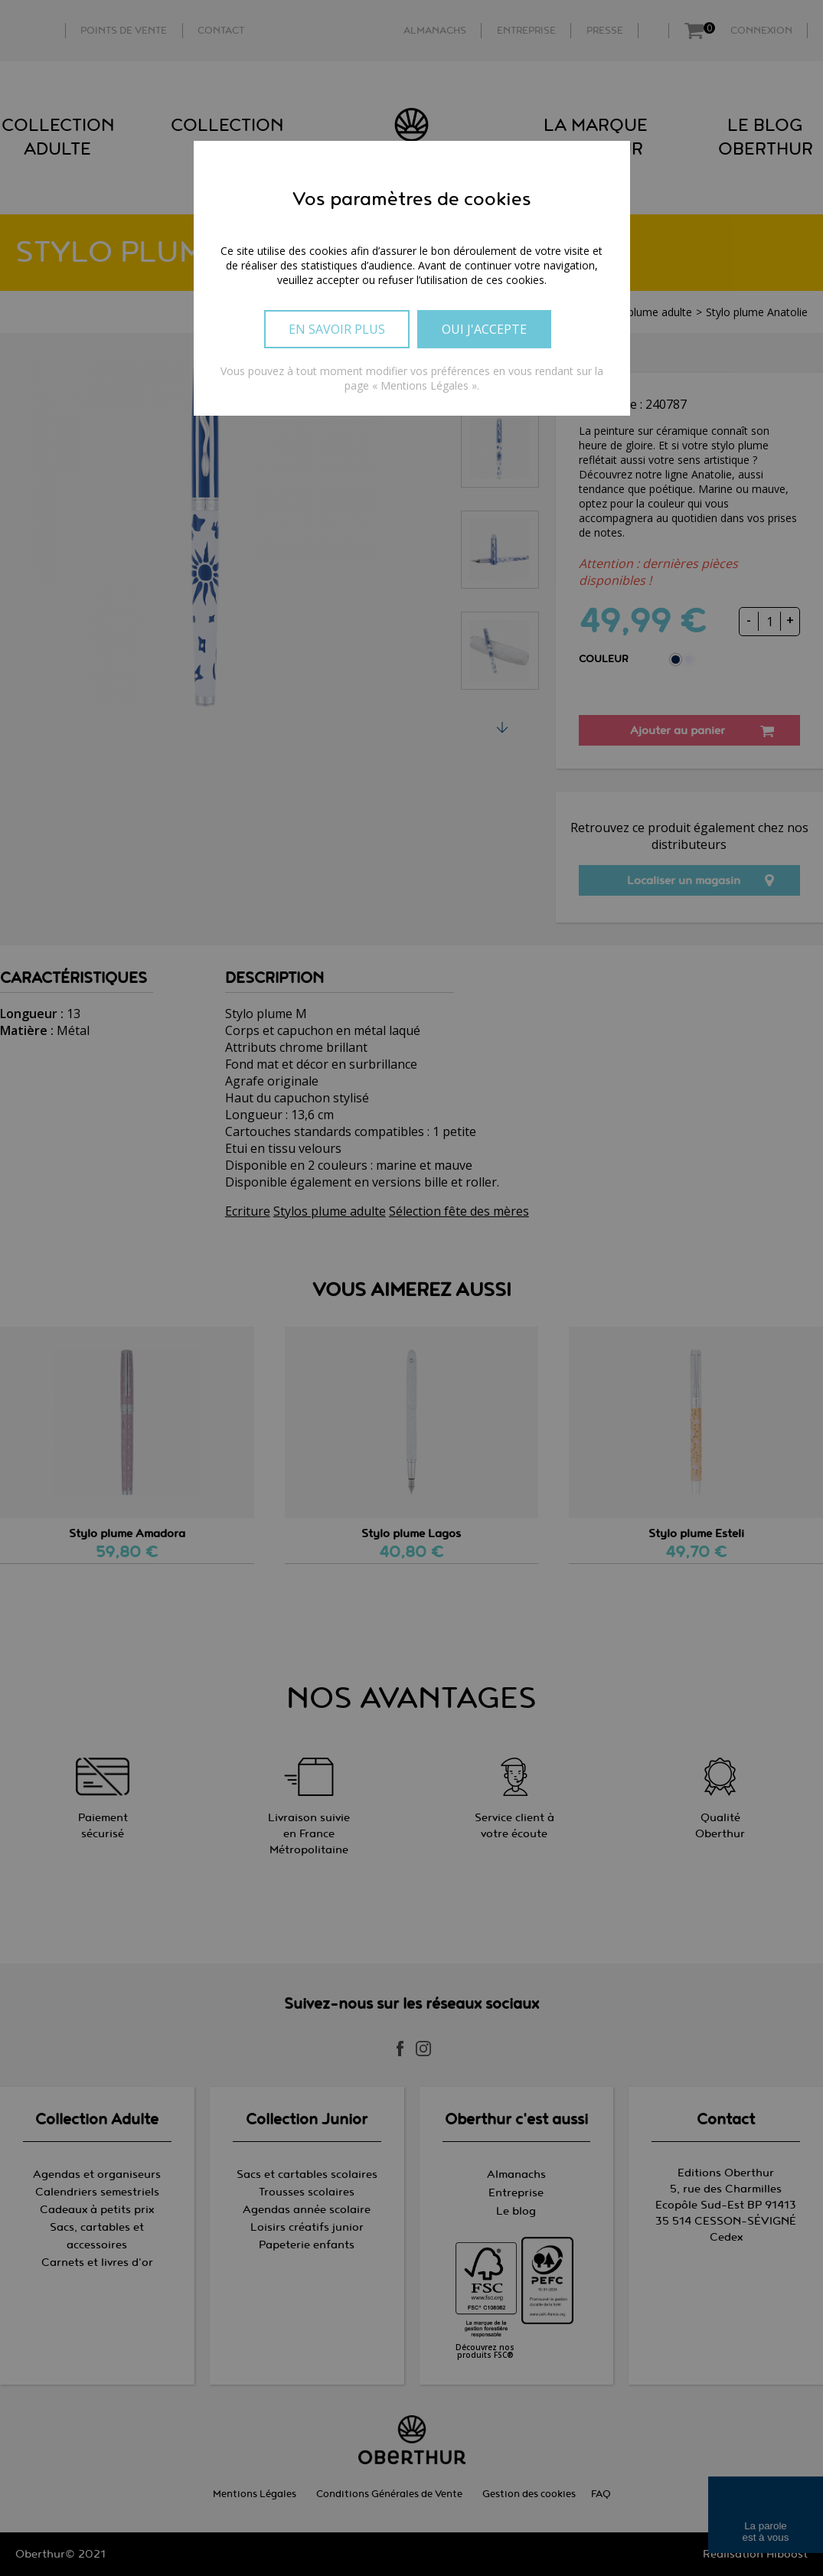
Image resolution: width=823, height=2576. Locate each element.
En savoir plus (337, 329)
